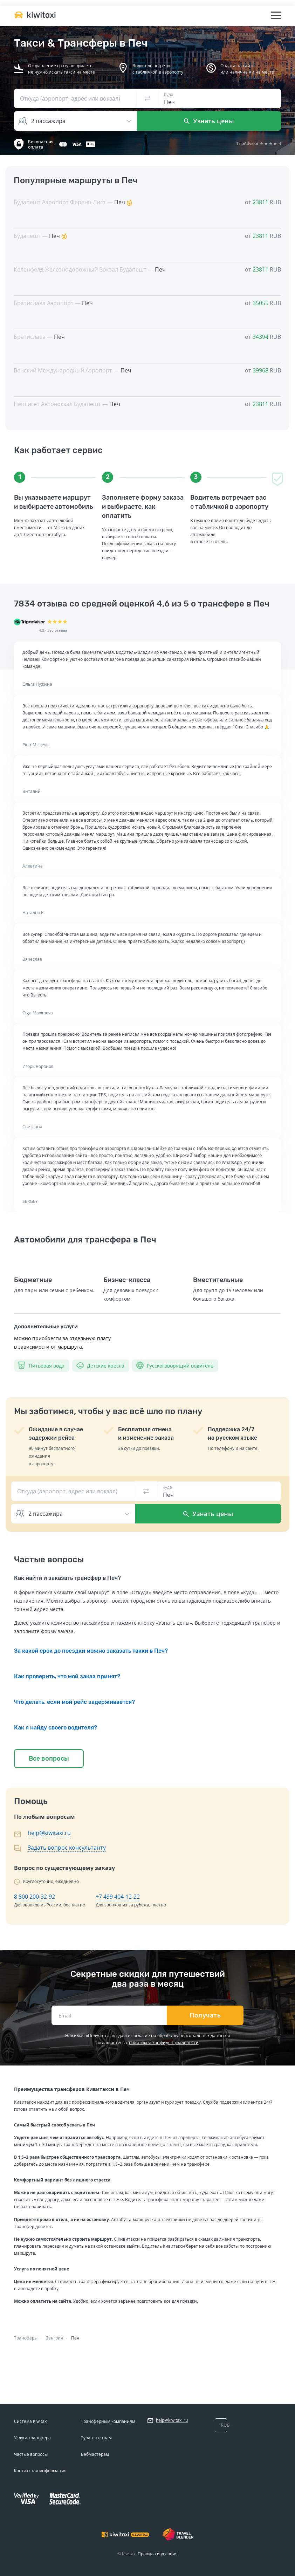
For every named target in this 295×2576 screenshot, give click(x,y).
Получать (205, 2015)
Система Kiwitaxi (31, 2421)
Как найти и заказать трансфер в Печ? (67, 1578)
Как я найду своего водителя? (55, 1727)
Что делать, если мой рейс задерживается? (74, 1702)
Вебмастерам (95, 2454)
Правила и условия (158, 2554)
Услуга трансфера (32, 2438)
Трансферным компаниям (108, 2421)
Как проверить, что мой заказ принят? (67, 1676)
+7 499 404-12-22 (118, 1896)
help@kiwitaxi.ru (49, 1833)
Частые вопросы (31, 2454)
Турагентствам (96, 2438)
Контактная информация (40, 2471)
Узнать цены (209, 121)
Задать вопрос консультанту (67, 1847)
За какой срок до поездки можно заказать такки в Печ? (91, 1650)
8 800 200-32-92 (34, 1896)
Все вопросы (49, 1758)
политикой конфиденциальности (164, 2043)
